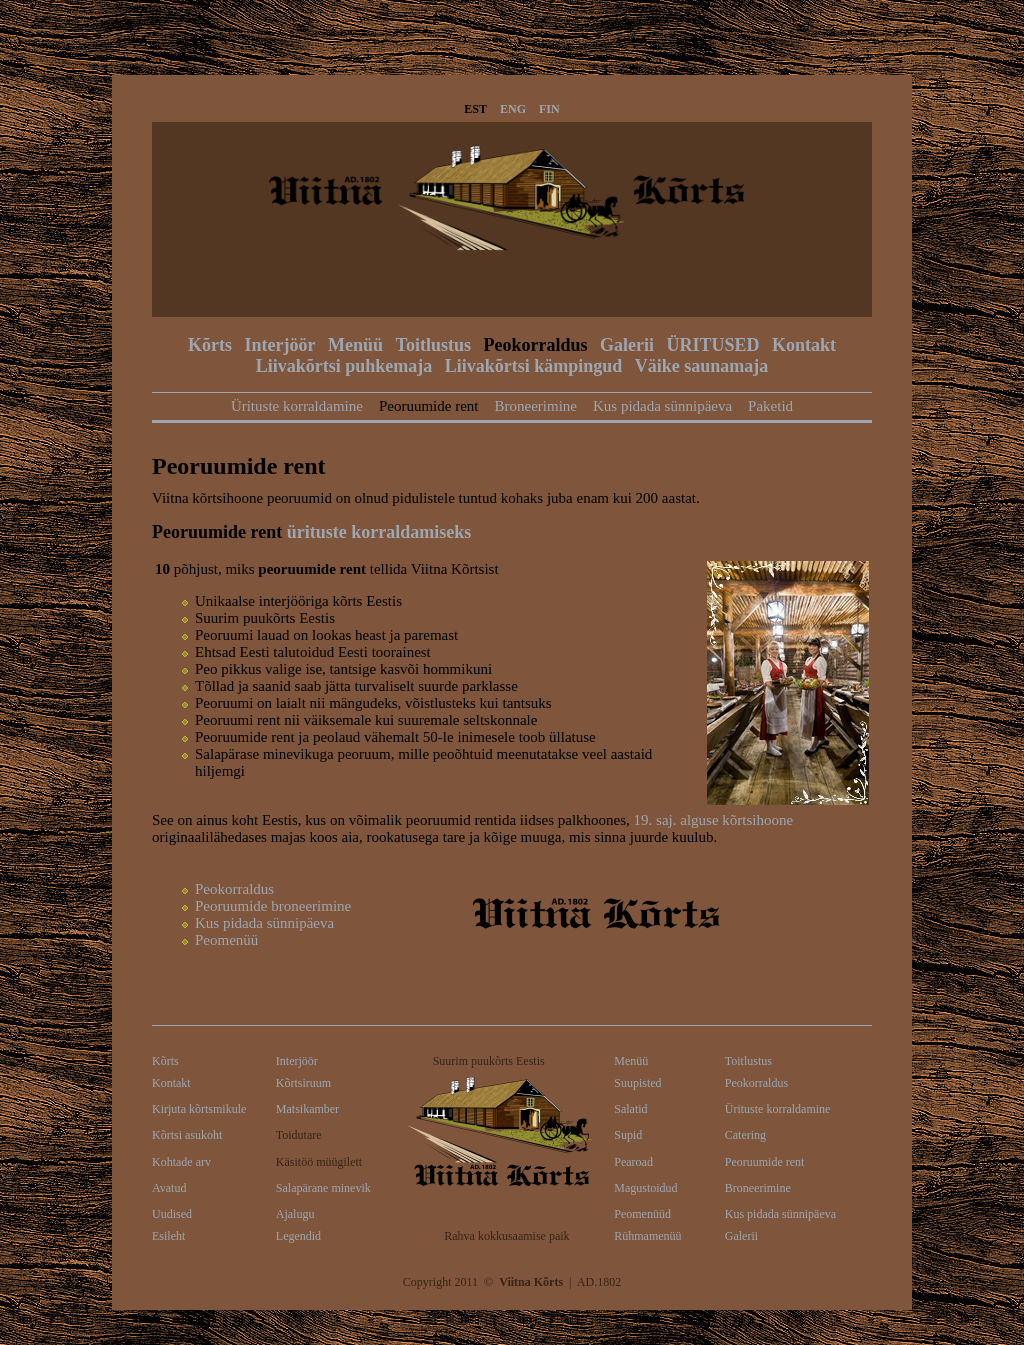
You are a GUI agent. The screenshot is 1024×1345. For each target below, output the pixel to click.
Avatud (169, 1188)
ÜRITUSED (712, 345)
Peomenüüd (642, 1214)
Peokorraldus (535, 345)
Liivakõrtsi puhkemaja (344, 366)
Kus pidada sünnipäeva (662, 406)
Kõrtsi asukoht (187, 1135)
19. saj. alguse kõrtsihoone (714, 820)
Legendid (298, 1236)
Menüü (355, 345)
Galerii (627, 345)
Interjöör (280, 345)
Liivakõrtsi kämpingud (534, 366)
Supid (628, 1135)
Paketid (770, 406)
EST (475, 109)
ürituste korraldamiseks (379, 532)
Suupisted (637, 1083)
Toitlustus (433, 345)
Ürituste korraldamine (297, 406)
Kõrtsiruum (303, 1083)
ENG (513, 109)
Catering (745, 1135)
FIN (549, 109)
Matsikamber (307, 1109)
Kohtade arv (181, 1162)
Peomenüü (226, 940)
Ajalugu (295, 1214)
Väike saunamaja (702, 366)
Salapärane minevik (323, 1188)
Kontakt (804, 345)
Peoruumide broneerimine (273, 906)
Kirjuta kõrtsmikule (199, 1109)
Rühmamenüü (647, 1236)
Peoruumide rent (429, 406)
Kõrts (210, 345)
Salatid (630, 1109)
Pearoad (633, 1162)
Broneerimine (535, 406)
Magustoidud (645, 1188)
